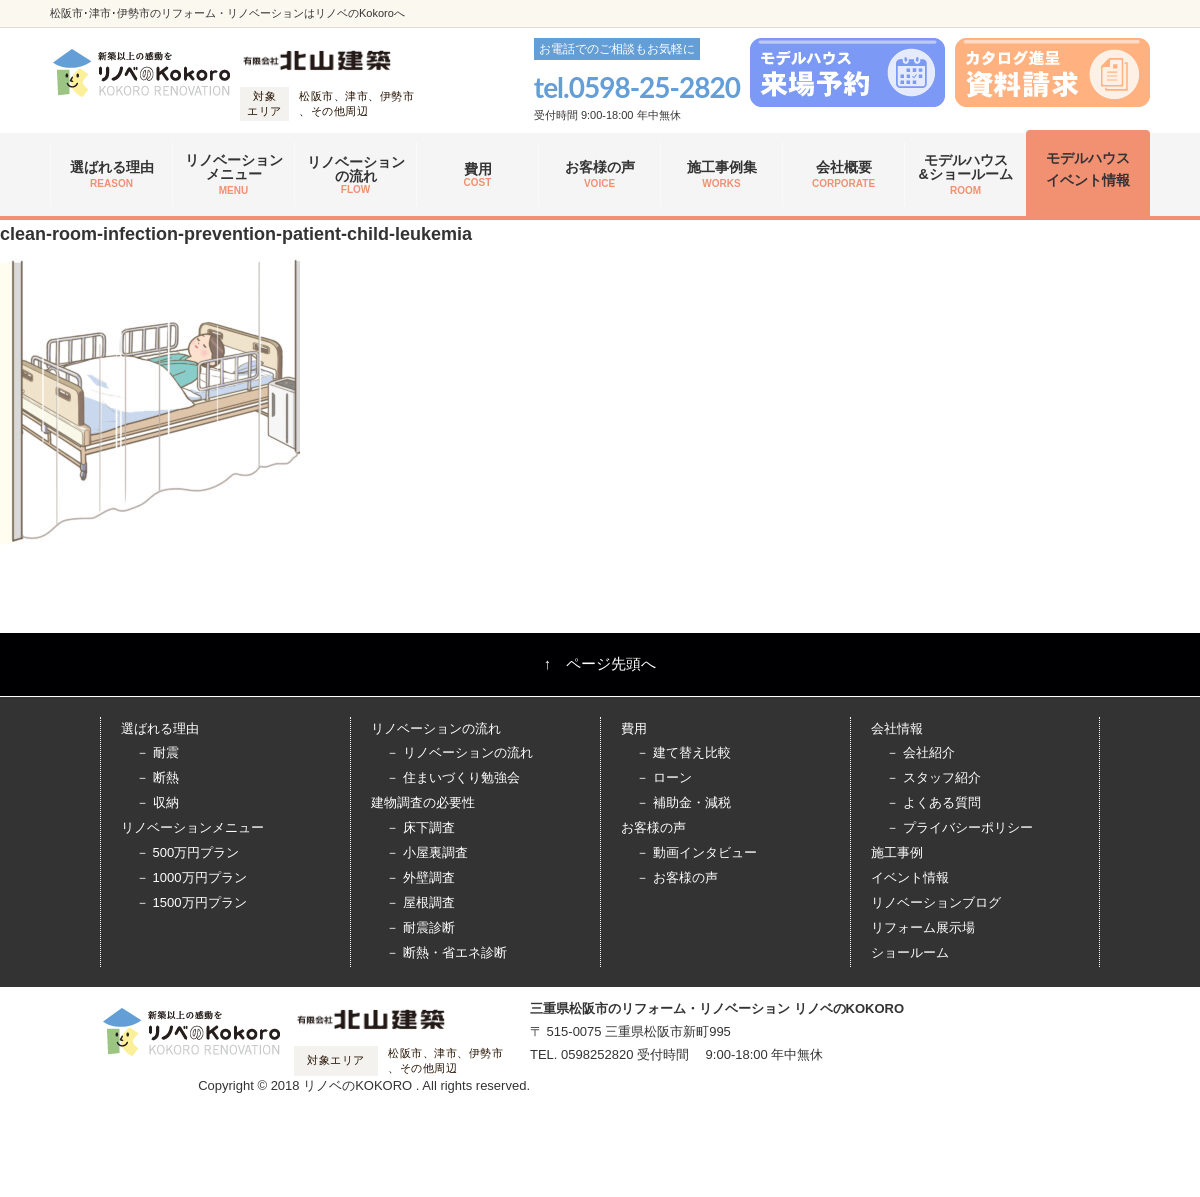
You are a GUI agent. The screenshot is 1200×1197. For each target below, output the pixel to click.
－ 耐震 (157, 752)
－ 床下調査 (420, 827)
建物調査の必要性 (423, 802)
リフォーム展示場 (923, 927)
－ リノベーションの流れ (459, 752)
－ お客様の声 (677, 877)
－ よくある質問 (933, 802)
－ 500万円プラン (187, 852)
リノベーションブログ (936, 902)
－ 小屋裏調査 (427, 852)
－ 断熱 (157, 777)
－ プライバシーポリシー (959, 827)
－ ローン (664, 777)
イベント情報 (910, 877)
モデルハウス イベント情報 (1088, 169)
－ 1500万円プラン (191, 902)
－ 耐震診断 (420, 927)
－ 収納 (157, 802)
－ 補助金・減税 (683, 802)
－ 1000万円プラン (191, 877)
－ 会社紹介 (920, 752)
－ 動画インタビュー (696, 852)
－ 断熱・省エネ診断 (446, 952)
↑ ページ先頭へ (600, 663)
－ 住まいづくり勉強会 (453, 777)
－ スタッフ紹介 (933, 777)
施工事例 (897, 852)
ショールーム (910, 952)
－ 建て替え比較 (683, 752)
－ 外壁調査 (420, 877)
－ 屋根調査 (420, 902)
